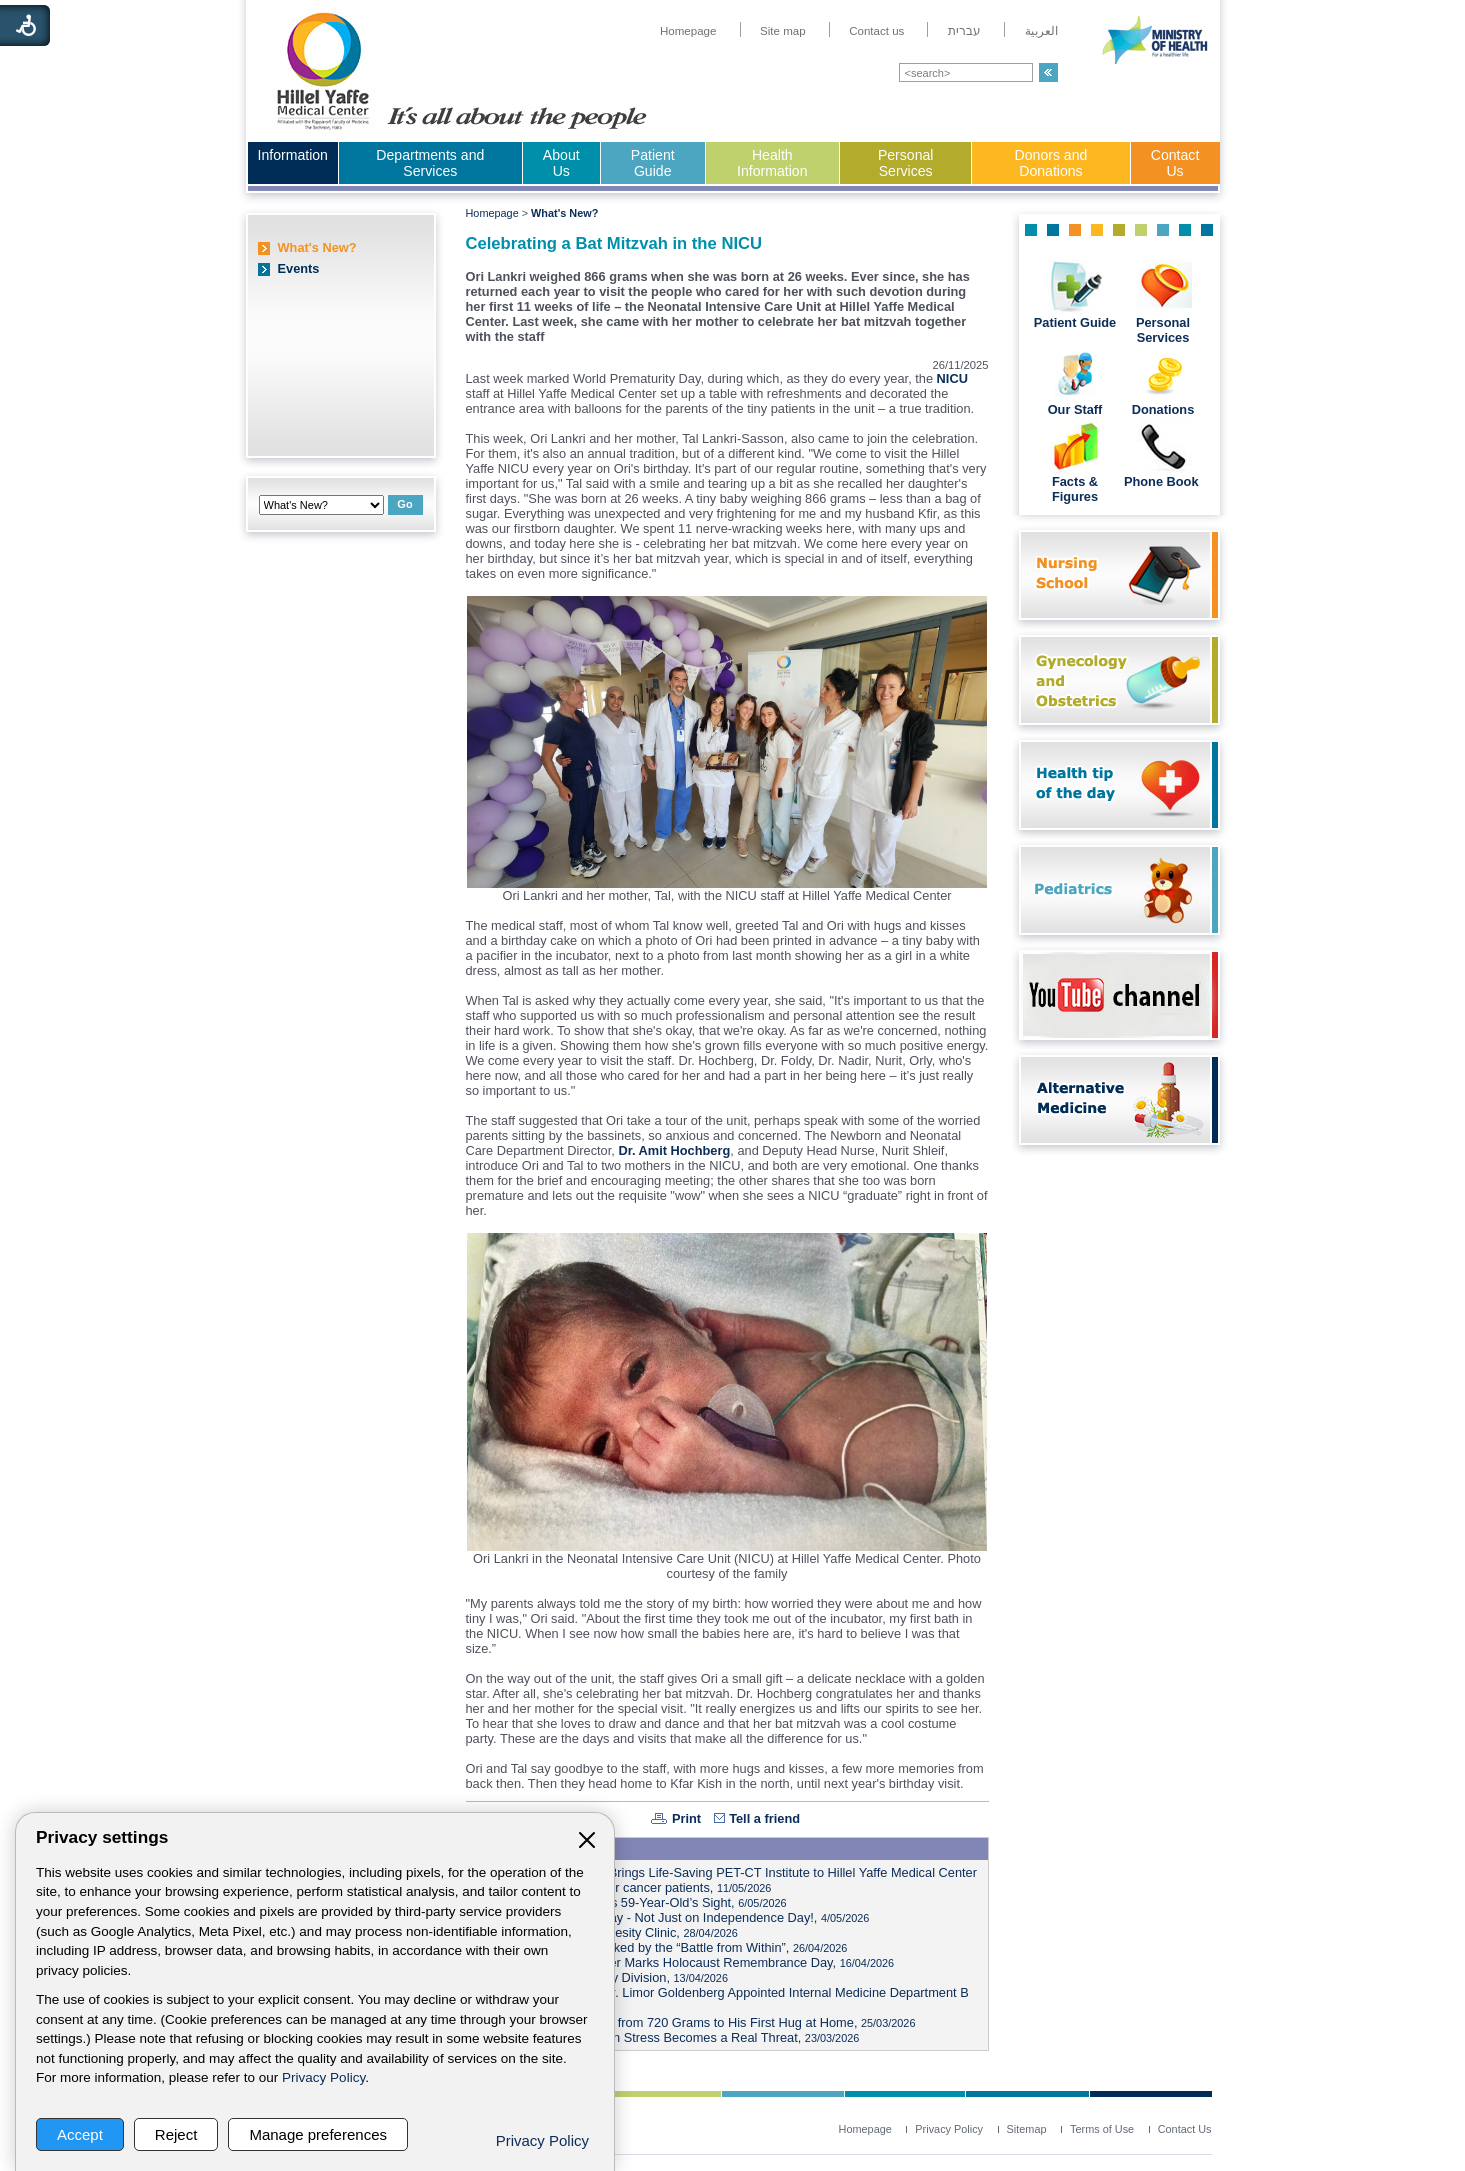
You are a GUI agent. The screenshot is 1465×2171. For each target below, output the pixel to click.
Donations (1163, 409)
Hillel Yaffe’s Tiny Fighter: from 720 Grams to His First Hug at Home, (694, 2022)
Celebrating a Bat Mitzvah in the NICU (614, 243)
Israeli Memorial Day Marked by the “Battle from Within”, (660, 1947)
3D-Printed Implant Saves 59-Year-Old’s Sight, (629, 1902)
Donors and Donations (1051, 163)
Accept (80, 2134)
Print (686, 1818)
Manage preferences (318, 2134)
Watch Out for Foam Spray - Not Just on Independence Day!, (671, 1917)
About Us (561, 163)
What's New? (317, 247)
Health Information (772, 163)
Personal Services (906, 163)
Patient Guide (653, 163)
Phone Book (1163, 481)
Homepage (492, 213)
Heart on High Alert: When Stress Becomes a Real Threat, (666, 2037)
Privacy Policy (323, 2077)
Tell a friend (764, 1818)
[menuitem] (688, 31)
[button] (1048, 72)
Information (293, 155)
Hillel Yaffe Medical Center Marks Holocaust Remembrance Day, (683, 1962)
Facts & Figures (1075, 489)
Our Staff (1075, 409)
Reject (176, 2134)
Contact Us (1175, 163)
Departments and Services (430, 163)
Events (299, 268)
